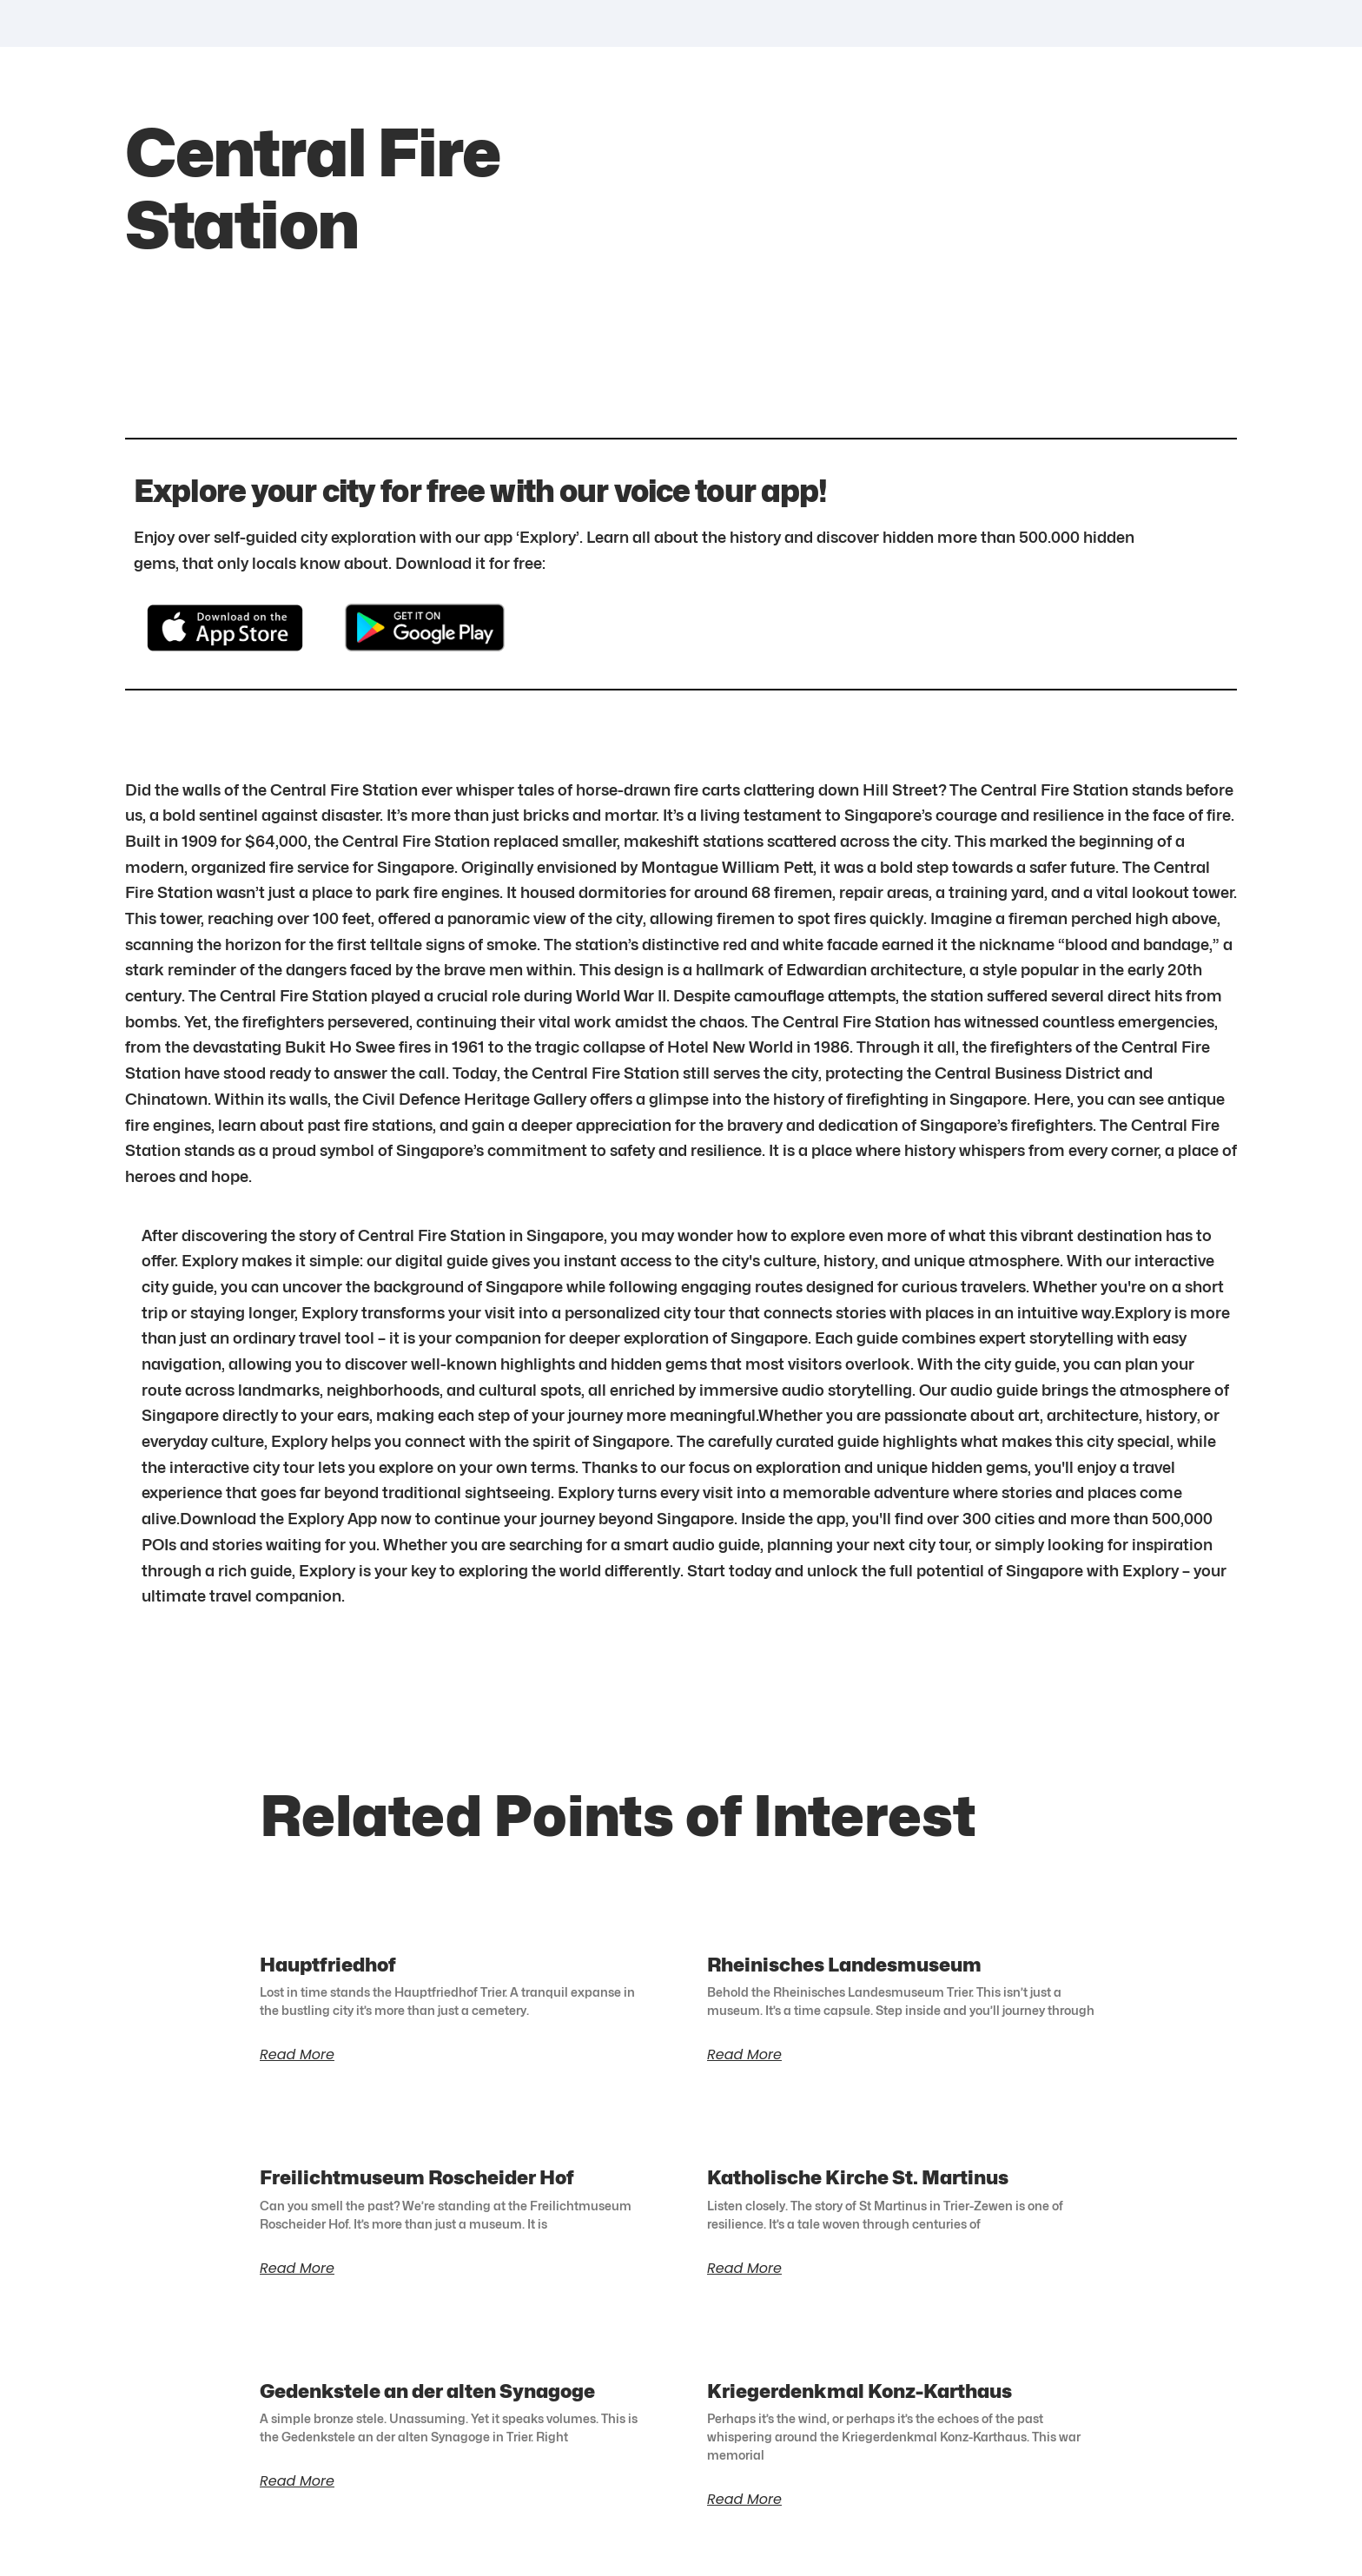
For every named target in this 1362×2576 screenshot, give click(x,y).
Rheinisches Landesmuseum (844, 1964)
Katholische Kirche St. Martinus (857, 2177)
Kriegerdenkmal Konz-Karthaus (859, 2391)
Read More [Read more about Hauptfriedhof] (297, 2055)
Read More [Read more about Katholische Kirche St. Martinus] (744, 2268)
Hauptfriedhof (328, 1964)
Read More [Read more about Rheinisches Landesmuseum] (744, 2055)
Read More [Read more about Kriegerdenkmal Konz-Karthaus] (744, 2500)
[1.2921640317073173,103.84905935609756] (963, 246)
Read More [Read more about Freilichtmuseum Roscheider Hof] (297, 2268)
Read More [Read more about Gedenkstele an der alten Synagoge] (297, 2481)
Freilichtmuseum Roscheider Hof (417, 2177)
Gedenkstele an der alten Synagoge (427, 2391)
